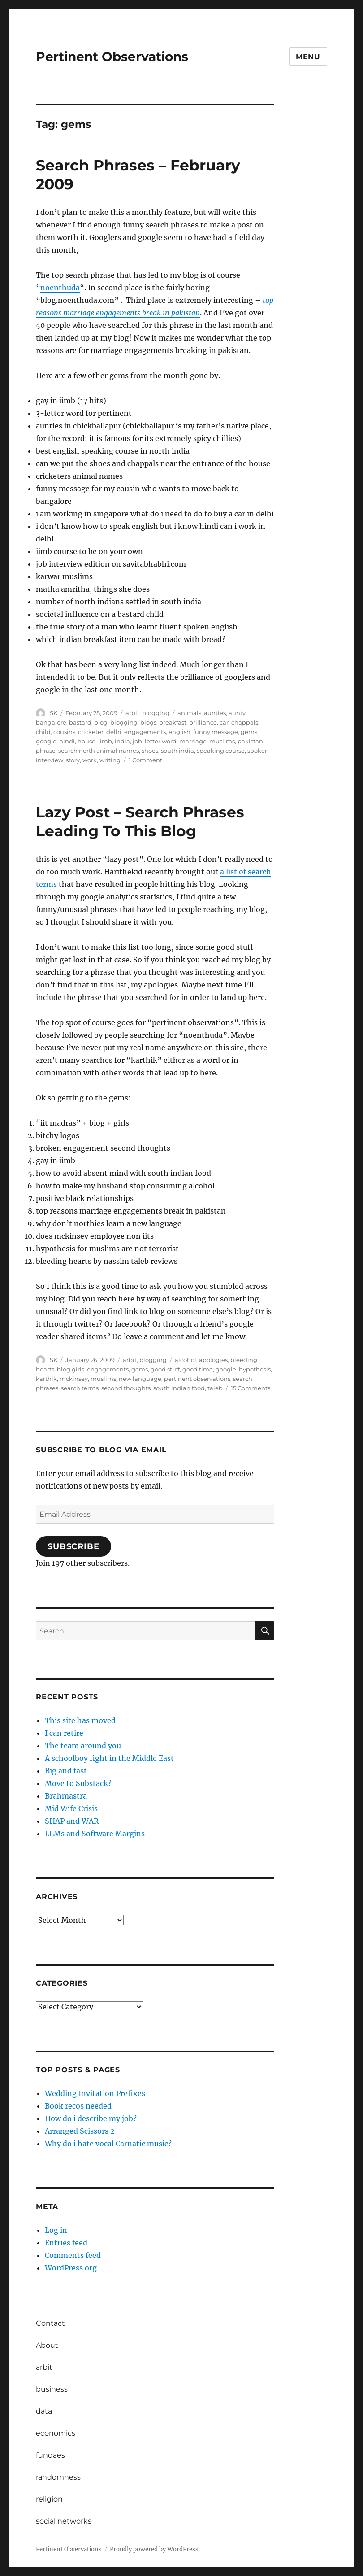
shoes (150, 750)
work (89, 760)
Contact (50, 2323)
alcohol (185, 1359)
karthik (46, 1378)
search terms (80, 1388)
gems (249, 731)
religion (49, 2499)
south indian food (179, 1388)
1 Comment (145, 760)
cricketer (91, 731)
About (47, 2345)
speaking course (221, 750)
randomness (58, 2477)
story (73, 760)
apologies (213, 1359)
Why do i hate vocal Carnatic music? (108, 2143)
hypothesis (255, 1369)
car (224, 722)
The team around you (83, 1745)
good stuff (165, 1369)
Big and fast (66, 1770)
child (43, 731)
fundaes (50, 2455)
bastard (80, 722)
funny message (215, 731)
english (179, 731)
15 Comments (250, 1388)
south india (177, 750)
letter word (161, 741)
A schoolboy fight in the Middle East (109, 1758)
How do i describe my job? (91, 2118)
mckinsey (74, 1378)
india (122, 741)
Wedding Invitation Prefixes (95, 2093)
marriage (193, 741)
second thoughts (126, 1388)
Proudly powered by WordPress (154, 2549)
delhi (113, 731)
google (46, 741)
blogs (148, 722)
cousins (64, 731)
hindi (67, 741)
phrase (46, 750)
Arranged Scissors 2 (80, 2130)
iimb (105, 741)
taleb (215, 1388)
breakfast (172, 722)
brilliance (203, 722)
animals (189, 712)
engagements (145, 731)
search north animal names (98, 750)
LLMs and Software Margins (95, 1833)
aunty (237, 712)
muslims (222, 741)
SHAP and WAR (72, 1820)
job (137, 741)
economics (55, 2433)
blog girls (70, 1369)
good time (197, 1369)
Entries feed (66, 2242)
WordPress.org (71, 2267)
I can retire (64, 1733)
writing (110, 760)
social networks (63, 2521)
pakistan (250, 741)
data (44, 2411)
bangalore (51, 722)
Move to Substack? (78, 1783)
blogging (155, 712)
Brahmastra (66, 1795)
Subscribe (73, 1546)
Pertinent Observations (112, 56)
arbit (132, 712)
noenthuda (60, 287)
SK (53, 712)
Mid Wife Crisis (71, 1808)
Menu (308, 56)
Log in (56, 2230)
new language (140, 1378)
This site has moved (80, 1720)
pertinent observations (197, 1378)
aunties (215, 712)
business (52, 2389)
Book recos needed (78, 2105)
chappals (244, 722)
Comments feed (73, 2255)
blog (101, 722)
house (86, 741)
